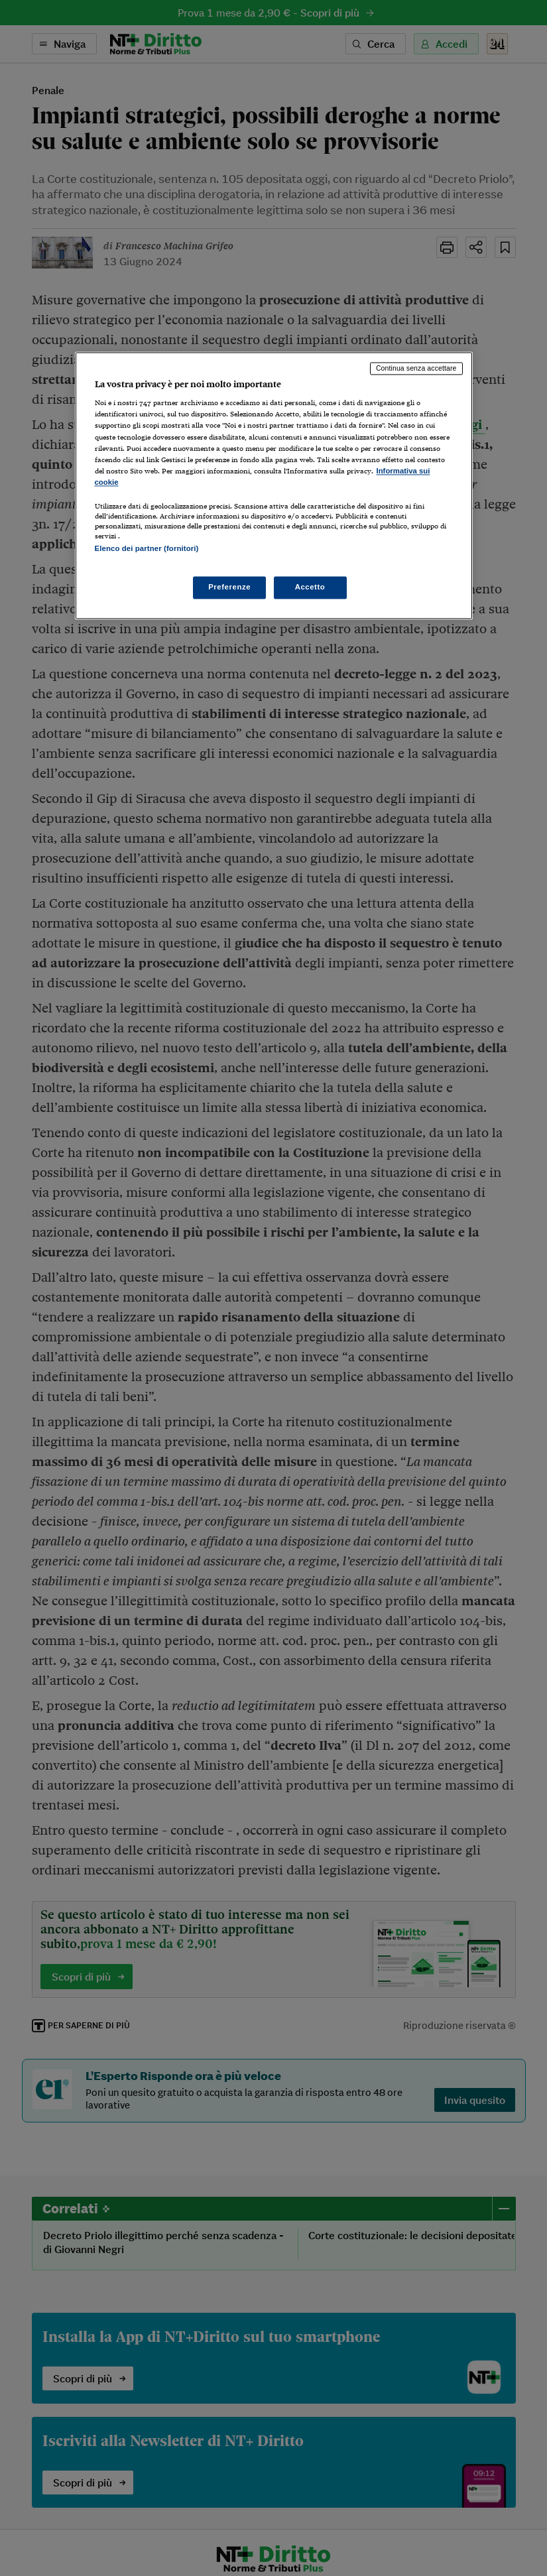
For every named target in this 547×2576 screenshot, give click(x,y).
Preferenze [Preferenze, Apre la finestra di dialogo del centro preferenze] (229, 587)
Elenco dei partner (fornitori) (147, 548)
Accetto (310, 587)
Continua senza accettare (416, 368)
